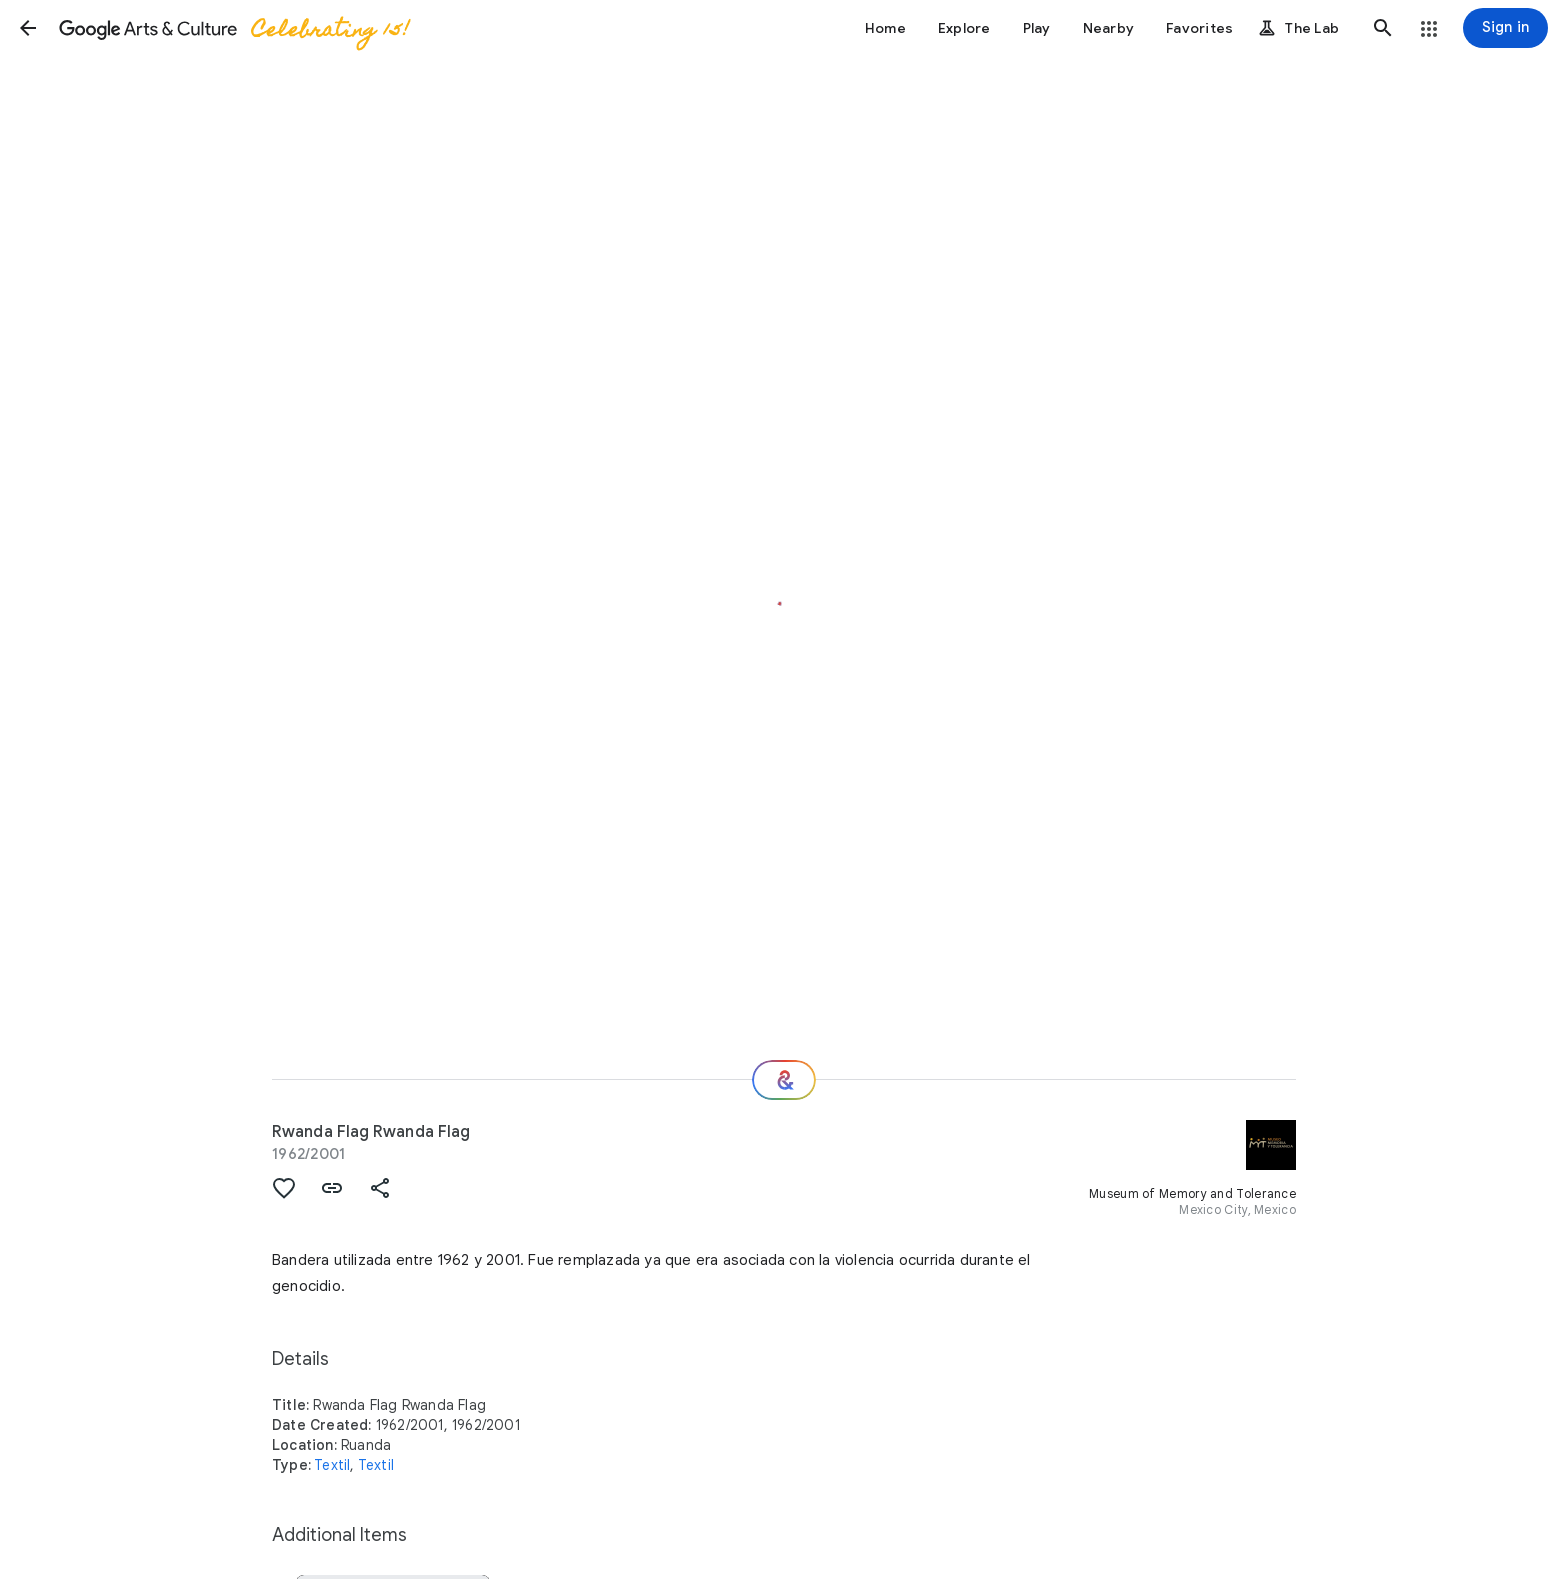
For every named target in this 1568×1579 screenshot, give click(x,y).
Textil (332, 1465)
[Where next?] (784, 1080)
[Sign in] (1505, 28)
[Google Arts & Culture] (233, 28)
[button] (28, 28)
